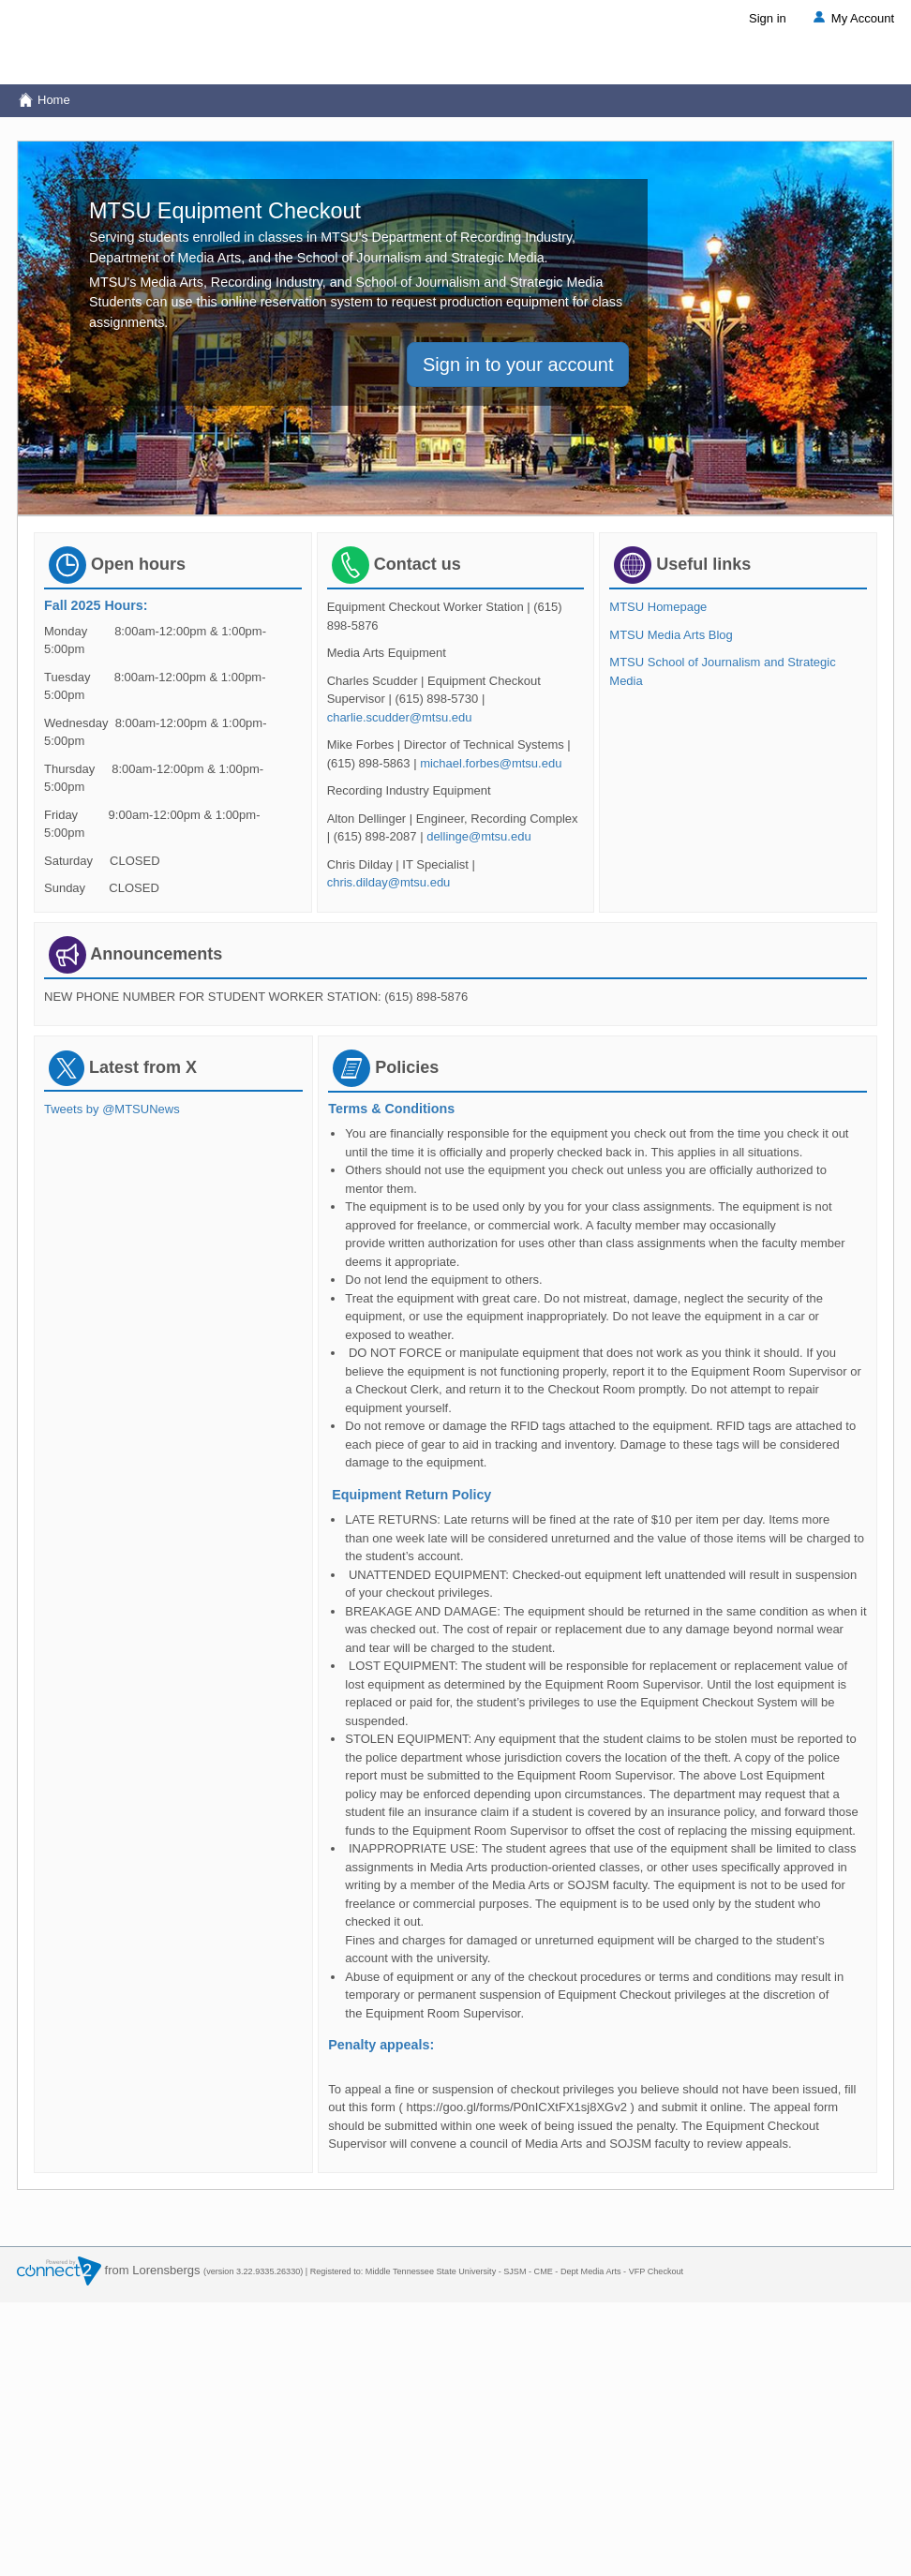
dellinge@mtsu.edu (478, 836)
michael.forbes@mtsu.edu (490, 763)
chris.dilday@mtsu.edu (389, 882)
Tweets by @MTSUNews (112, 1109)
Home (43, 100)
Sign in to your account (518, 364)
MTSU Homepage (658, 607)
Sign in (767, 18)
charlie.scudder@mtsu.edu (399, 717)
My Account (852, 18)
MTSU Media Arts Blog (671, 635)
